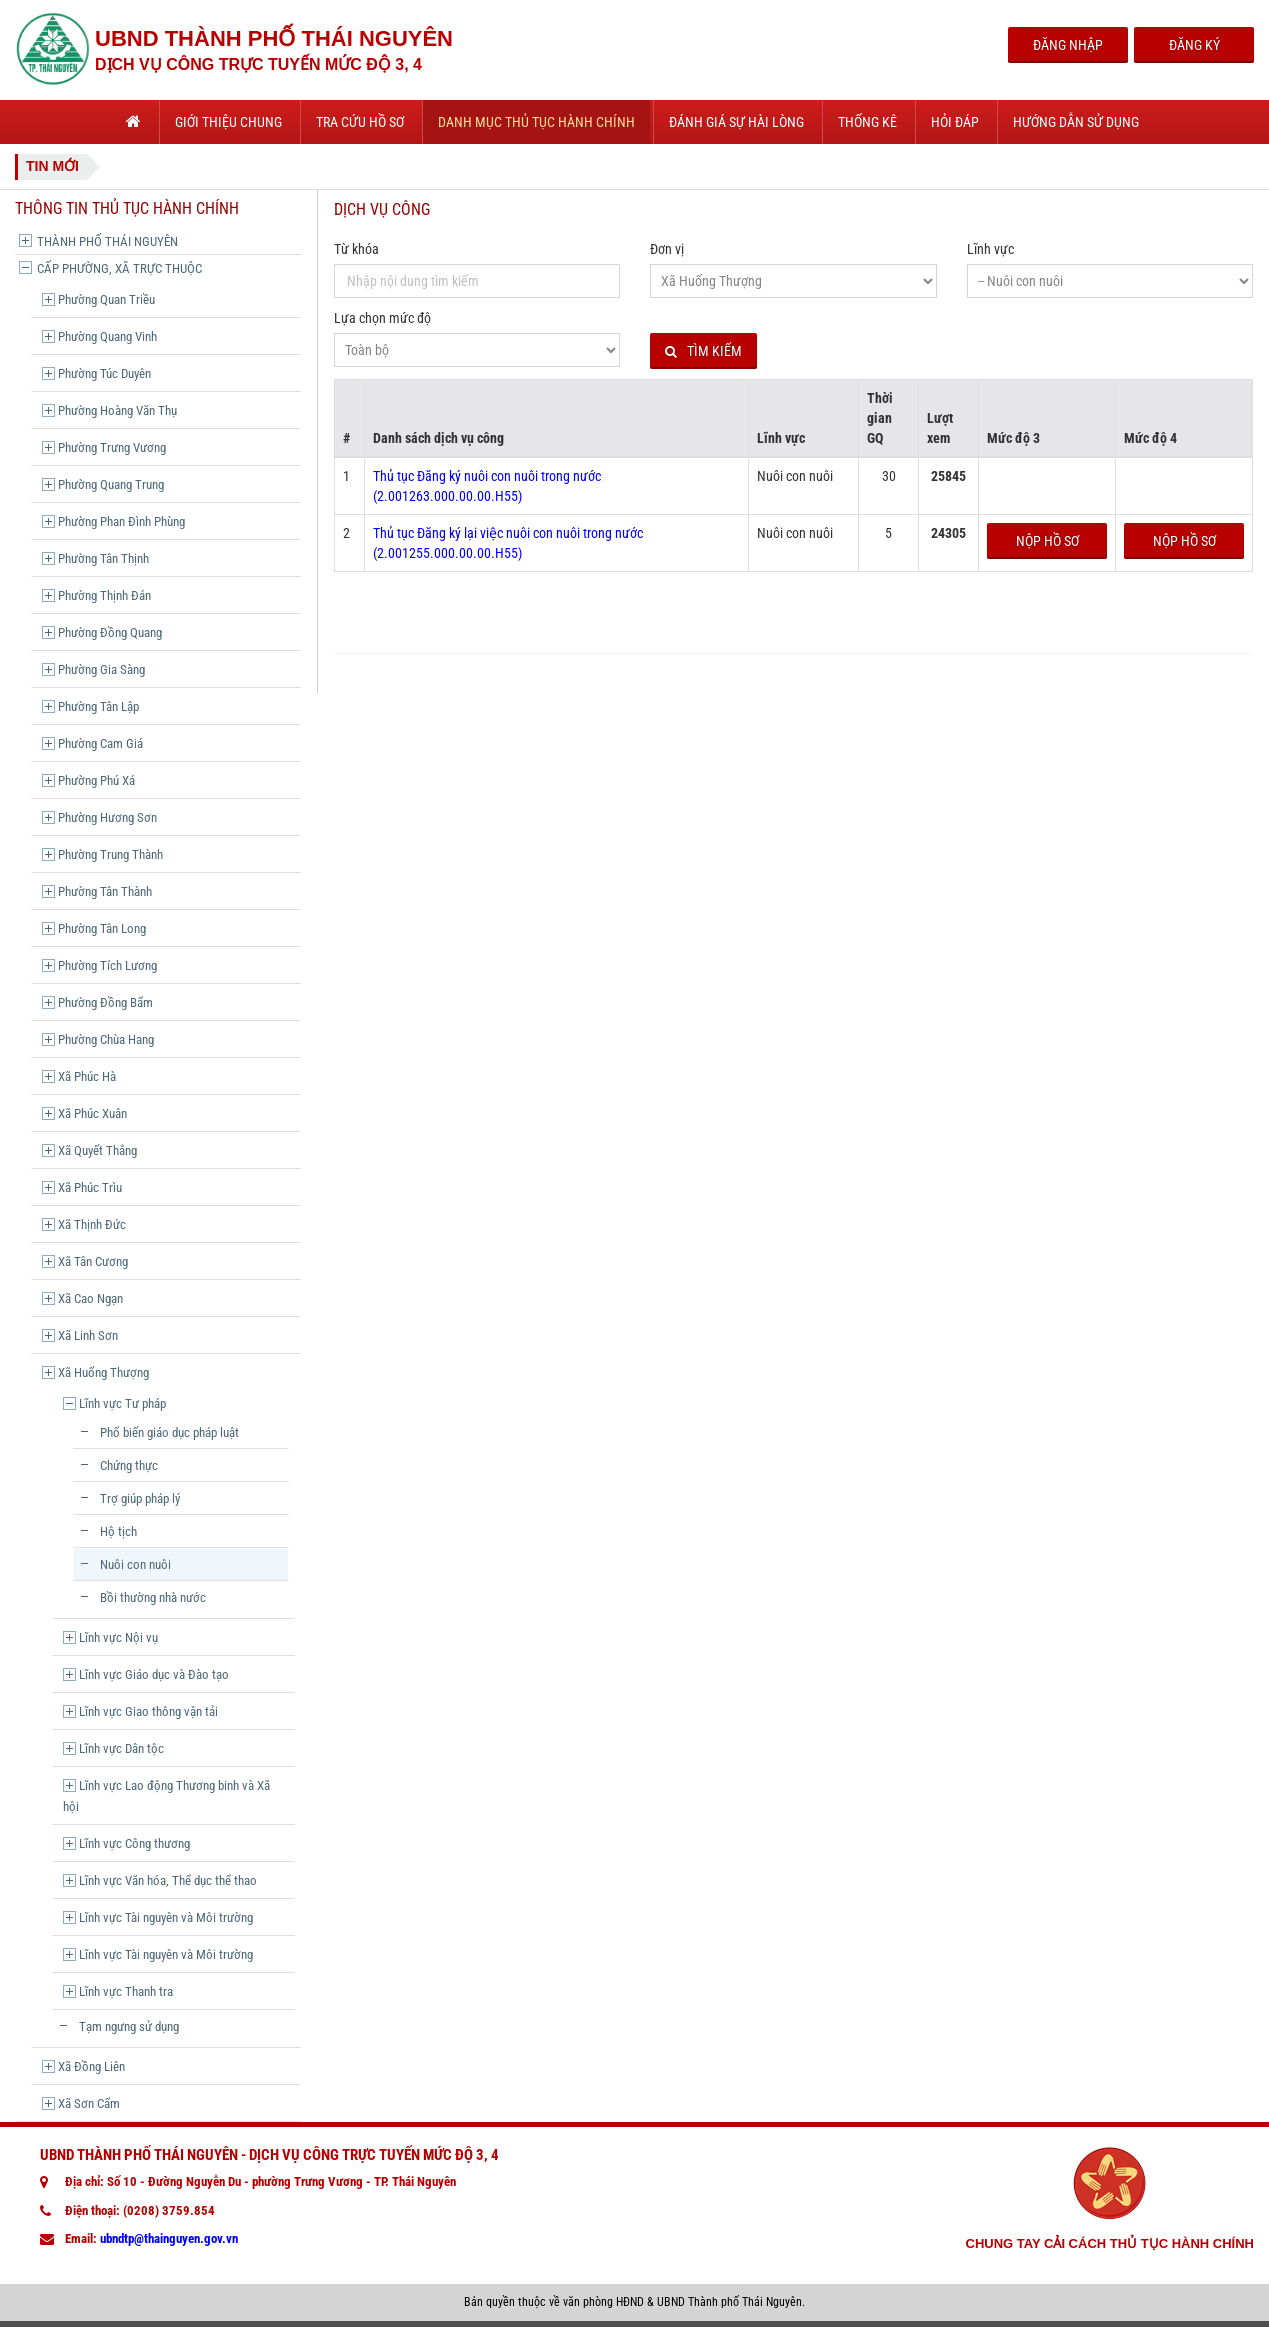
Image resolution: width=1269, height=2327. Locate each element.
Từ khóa (356, 249)
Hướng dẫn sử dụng (1076, 122)
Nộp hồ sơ (1047, 541)
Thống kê (867, 122)
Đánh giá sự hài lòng (736, 122)
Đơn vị (667, 249)
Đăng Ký (1194, 45)
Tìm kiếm (703, 351)
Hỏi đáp (955, 122)
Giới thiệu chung (228, 122)
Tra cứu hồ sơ (360, 122)
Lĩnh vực (990, 249)
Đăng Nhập (1068, 45)
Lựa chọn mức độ (382, 318)
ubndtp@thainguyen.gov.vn (169, 2238)
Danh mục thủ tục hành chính (536, 122)
